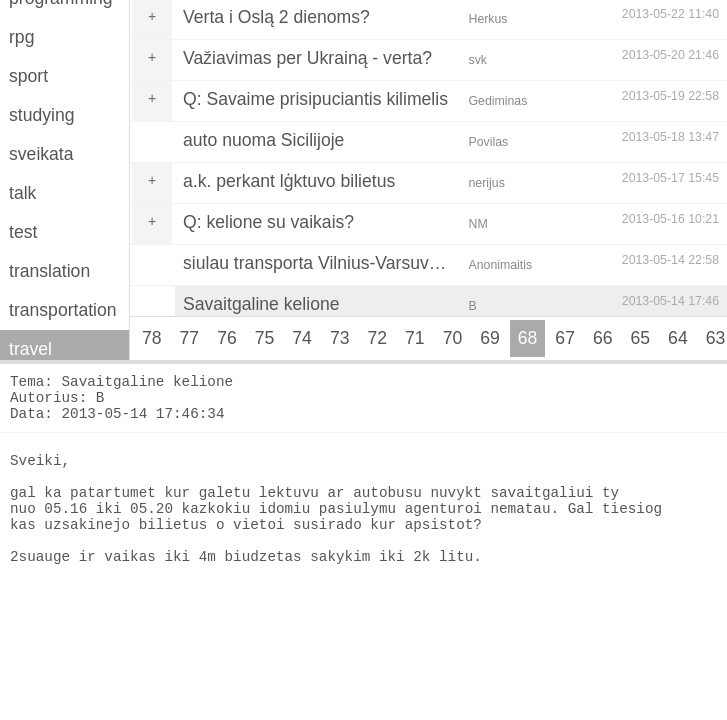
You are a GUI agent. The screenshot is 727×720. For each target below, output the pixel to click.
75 (265, 338)
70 (453, 338)
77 (190, 338)
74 (302, 338)
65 (641, 338)
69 (490, 338)
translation (49, 271)
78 (152, 338)
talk (22, 193)
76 (227, 338)
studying (42, 115)
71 (415, 338)
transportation (63, 310)
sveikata (41, 154)
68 (528, 338)
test (23, 232)
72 (377, 338)
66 (603, 338)
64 (678, 338)
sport (28, 76)
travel (30, 349)
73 (340, 338)
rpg (21, 37)
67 (565, 338)
